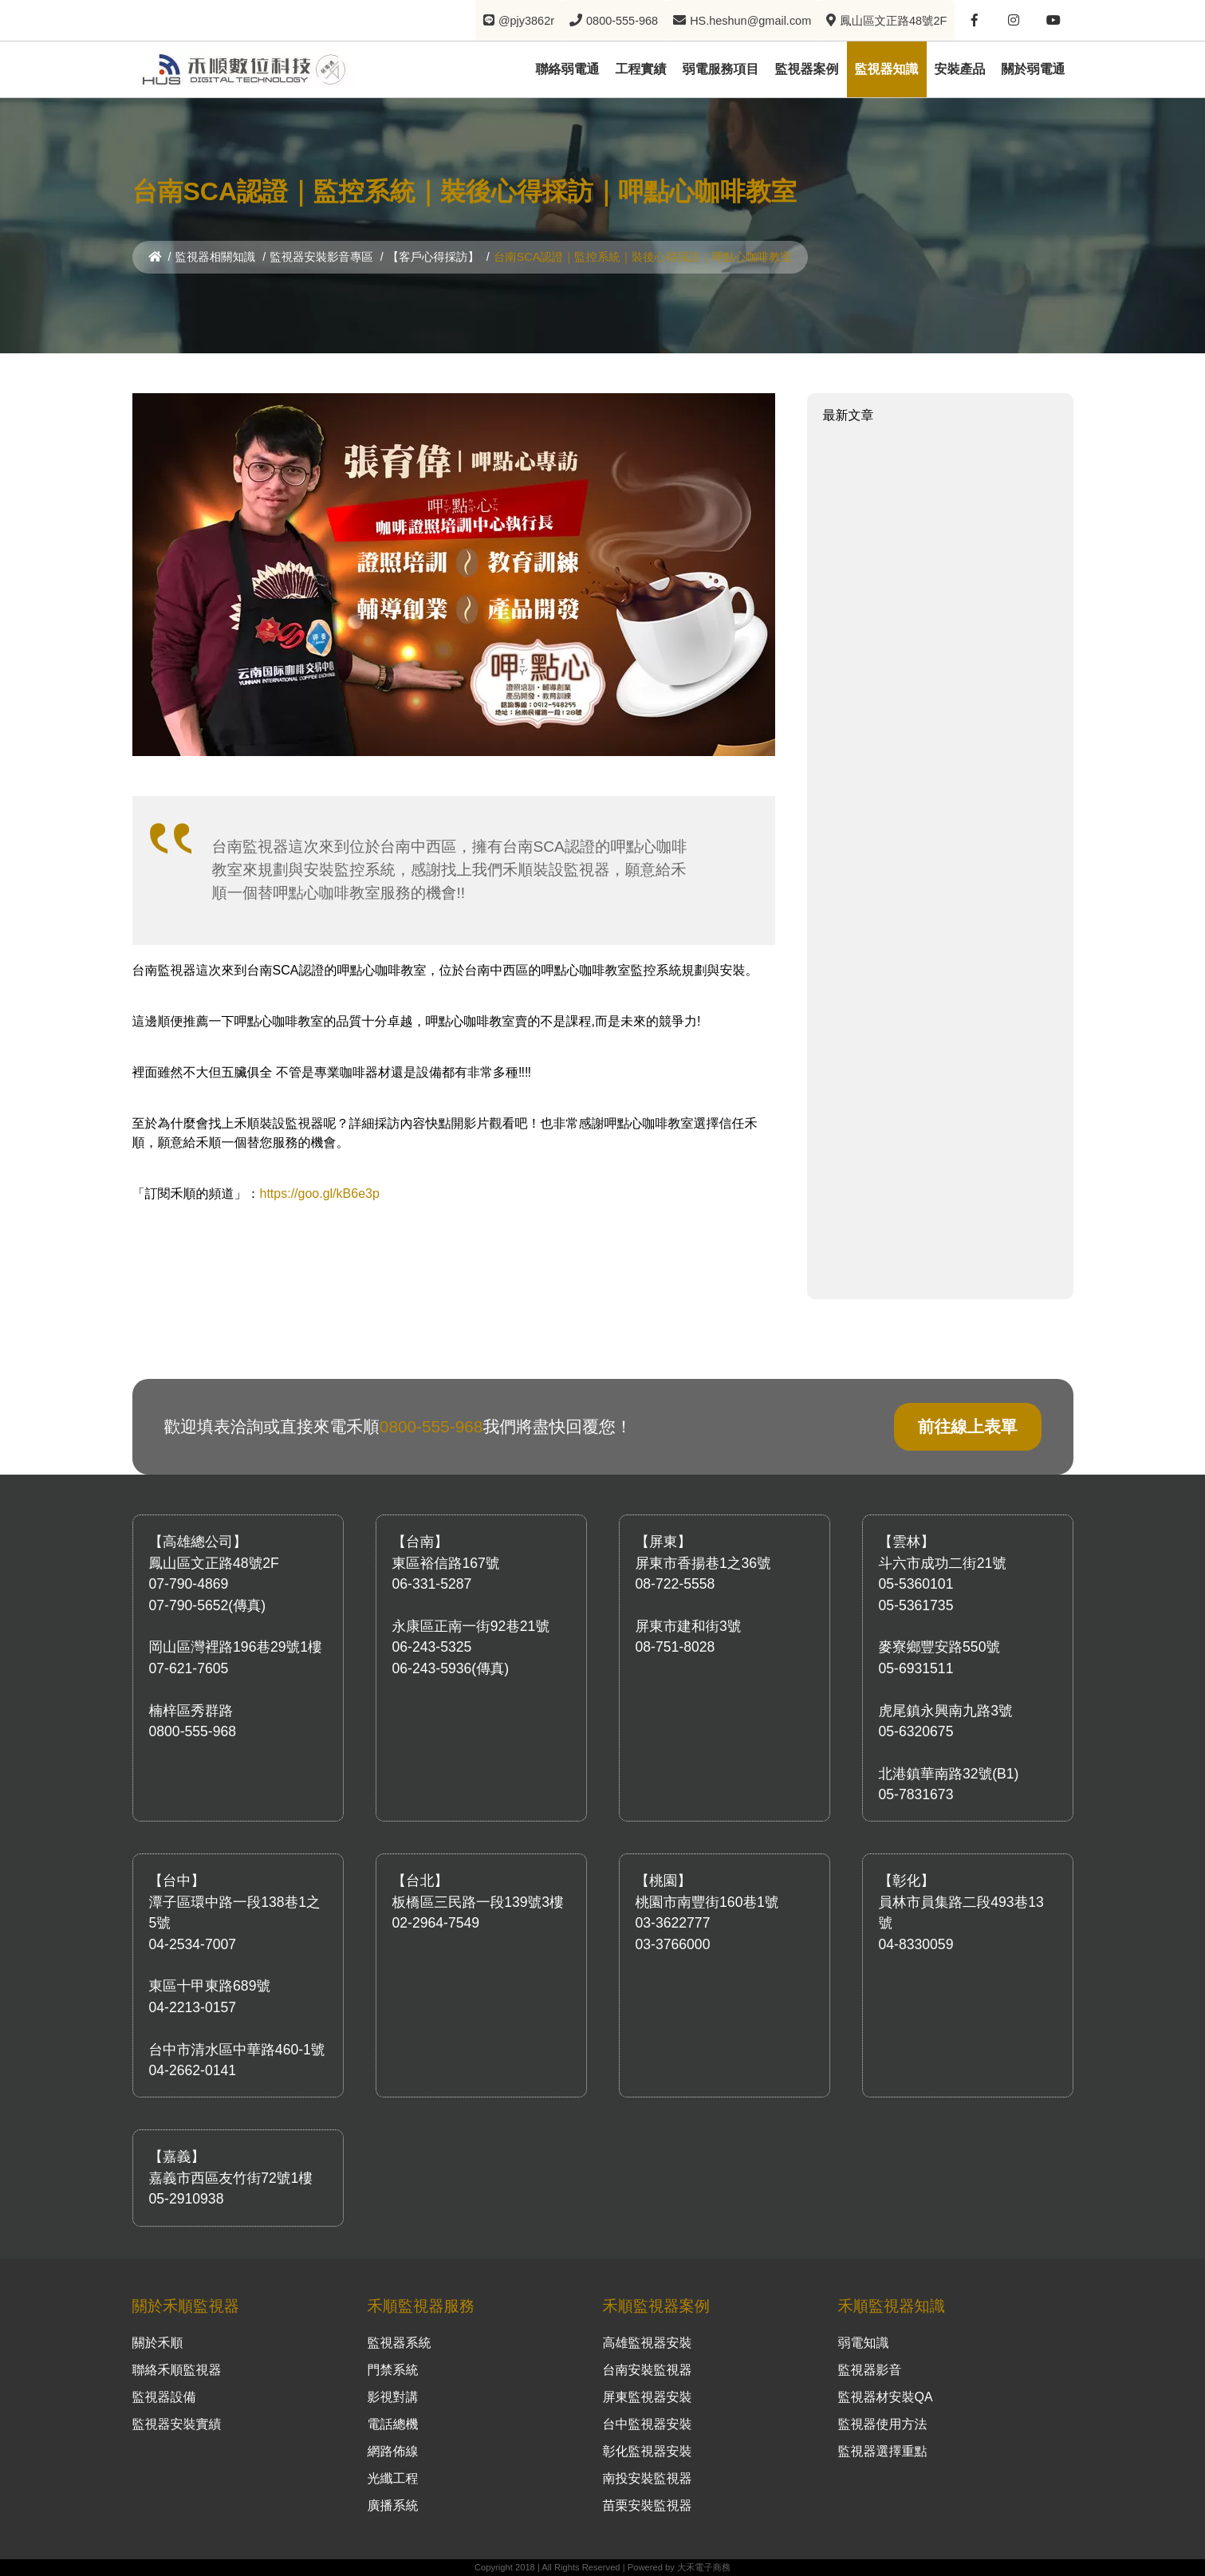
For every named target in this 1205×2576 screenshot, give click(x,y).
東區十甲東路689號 (210, 1986)
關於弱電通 (1033, 68)
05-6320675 (916, 1731)
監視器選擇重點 (882, 2451)
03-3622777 (673, 1923)
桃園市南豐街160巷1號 (707, 1902)
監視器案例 (807, 68)
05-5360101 (916, 1584)
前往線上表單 (968, 1426)
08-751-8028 (675, 1647)
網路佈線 (393, 2451)
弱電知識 (863, 2343)
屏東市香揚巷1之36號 (703, 1563)
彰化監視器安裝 (647, 2451)
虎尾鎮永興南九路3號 (946, 1711)
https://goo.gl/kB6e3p (320, 1193)
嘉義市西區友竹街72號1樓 (231, 2178)
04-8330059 (916, 1944)
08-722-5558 (675, 1584)
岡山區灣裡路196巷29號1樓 (235, 1647)
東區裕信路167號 (446, 1563)
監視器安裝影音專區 (321, 256)
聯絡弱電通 (568, 68)
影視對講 (393, 2397)
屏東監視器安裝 (647, 2397)
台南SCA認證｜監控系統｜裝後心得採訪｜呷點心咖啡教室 (643, 256)
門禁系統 (393, 2370)
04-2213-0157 (193, 2007)
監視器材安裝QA (885, 2397)
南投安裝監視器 (647, 2478)
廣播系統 (393, 2505)
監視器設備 (164, 2397)
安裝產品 (960, 68)
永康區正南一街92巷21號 (470, 1626)
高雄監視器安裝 (647, 2343)
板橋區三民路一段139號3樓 (478, 1902)
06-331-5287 (432, 1584)
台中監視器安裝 (647, 2424)
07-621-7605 (189, 1668)
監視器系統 (399, 2343)
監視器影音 (870, 2370)
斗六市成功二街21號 (942, 1563)
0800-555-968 (431, 1426)
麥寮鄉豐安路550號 (940, 1647)
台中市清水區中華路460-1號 (237, 2050)
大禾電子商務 (703, 2567)
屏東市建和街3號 (689, 1626)
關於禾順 (157, 2343)
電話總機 (393, 2424)
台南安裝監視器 (647, 2370)
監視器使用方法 (882, 2424)
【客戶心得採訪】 (433, 256)
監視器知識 (887, 68)
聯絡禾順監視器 (177, 2370)
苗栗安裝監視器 (647, 2505)
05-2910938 (186, 2199)
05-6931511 (916, 1668)
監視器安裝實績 (177, 2424)
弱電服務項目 (721, 68)
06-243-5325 (432, 1647)
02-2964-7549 (436, 1923)
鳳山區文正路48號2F (214, 1563)
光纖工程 (393, 2478)
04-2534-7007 (193, 1944)
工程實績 (641, 68)
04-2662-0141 (193, 2070)
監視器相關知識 (215, 256)
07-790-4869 (189, 1584)
